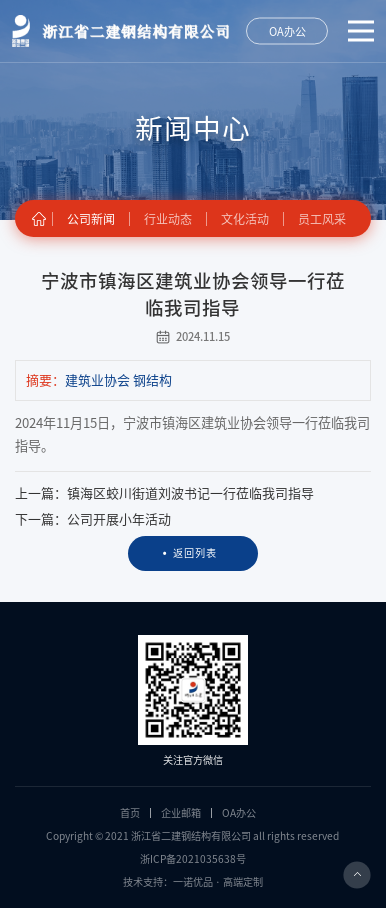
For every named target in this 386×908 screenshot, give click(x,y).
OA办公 (239, 813)
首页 (130, 813)
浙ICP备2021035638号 (193, 859)
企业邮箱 (181, 813)
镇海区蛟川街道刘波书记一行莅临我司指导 (190, 493)
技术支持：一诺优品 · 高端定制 (193, 882)
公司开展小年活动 (119, 519)
